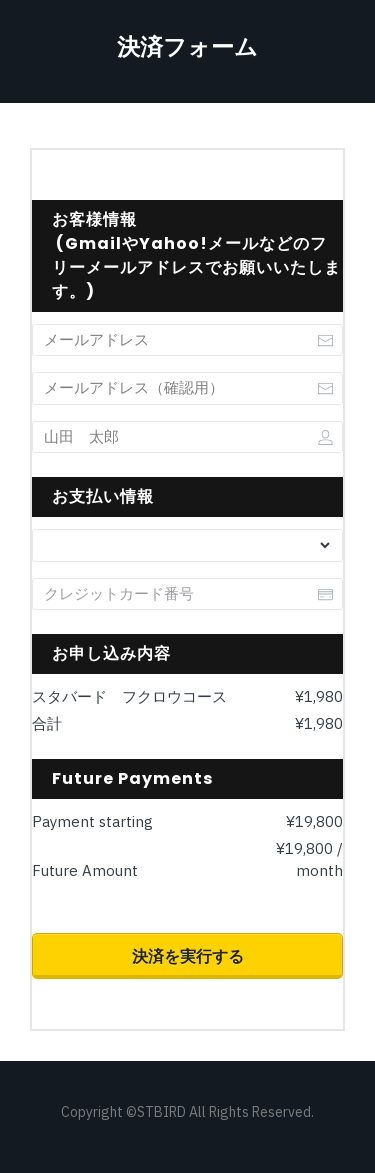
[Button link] (187, 956)
